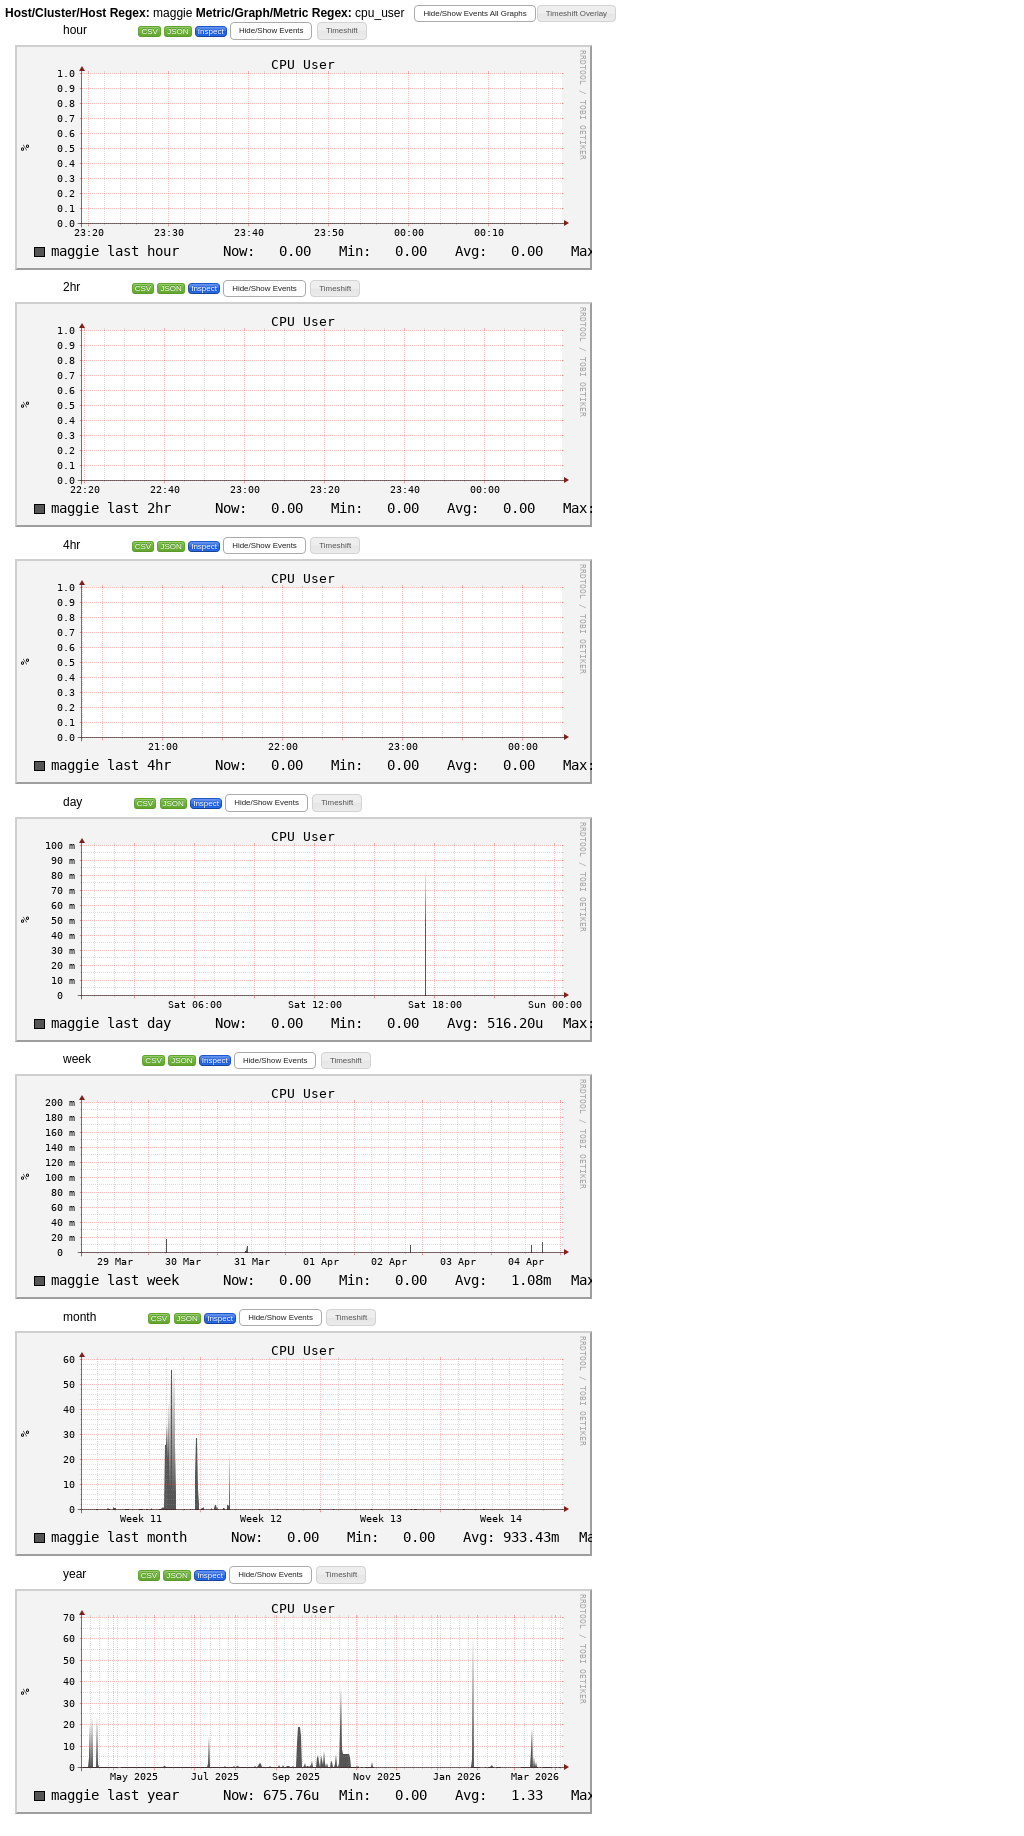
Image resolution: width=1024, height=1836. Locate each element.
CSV (149, 31)
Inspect (211, 31)
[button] (474, 13)
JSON (177, 31)
